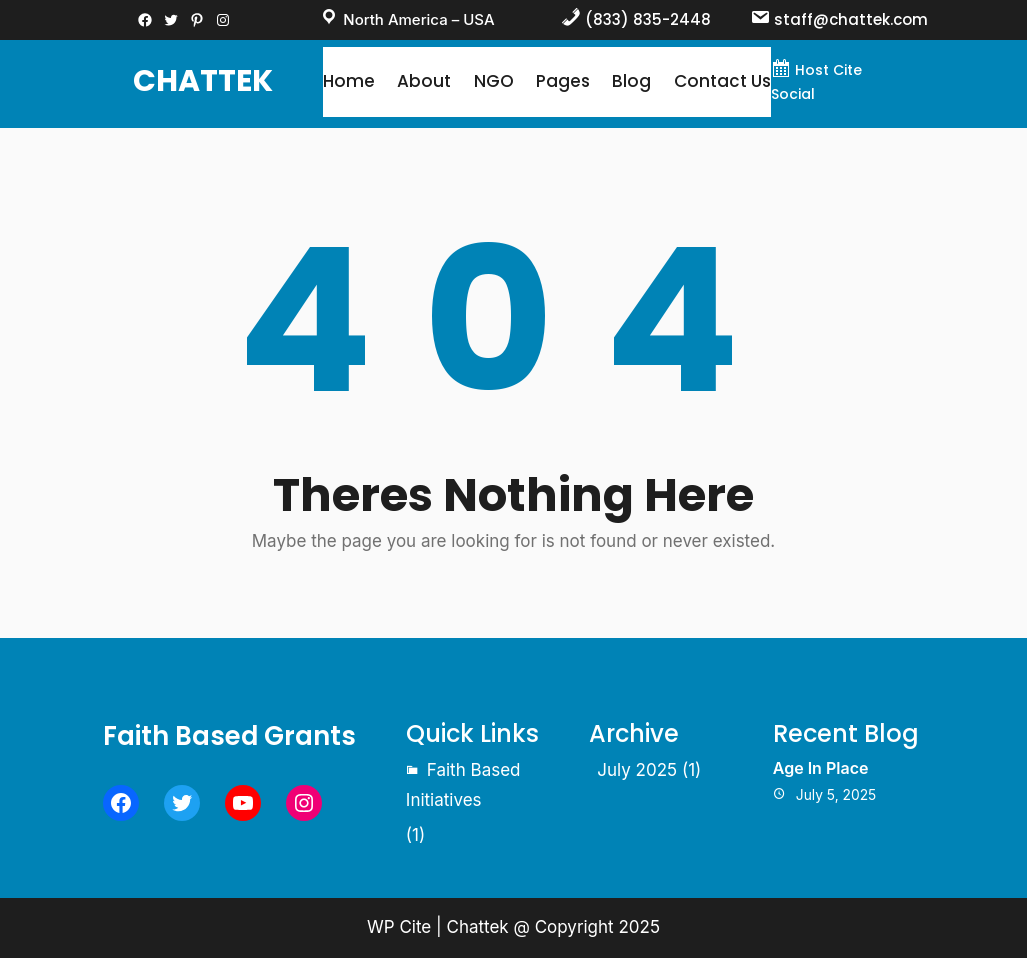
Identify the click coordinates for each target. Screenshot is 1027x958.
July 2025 (637, 770)
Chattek (203, 81)
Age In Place (821, 768)
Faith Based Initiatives (463, 785)
